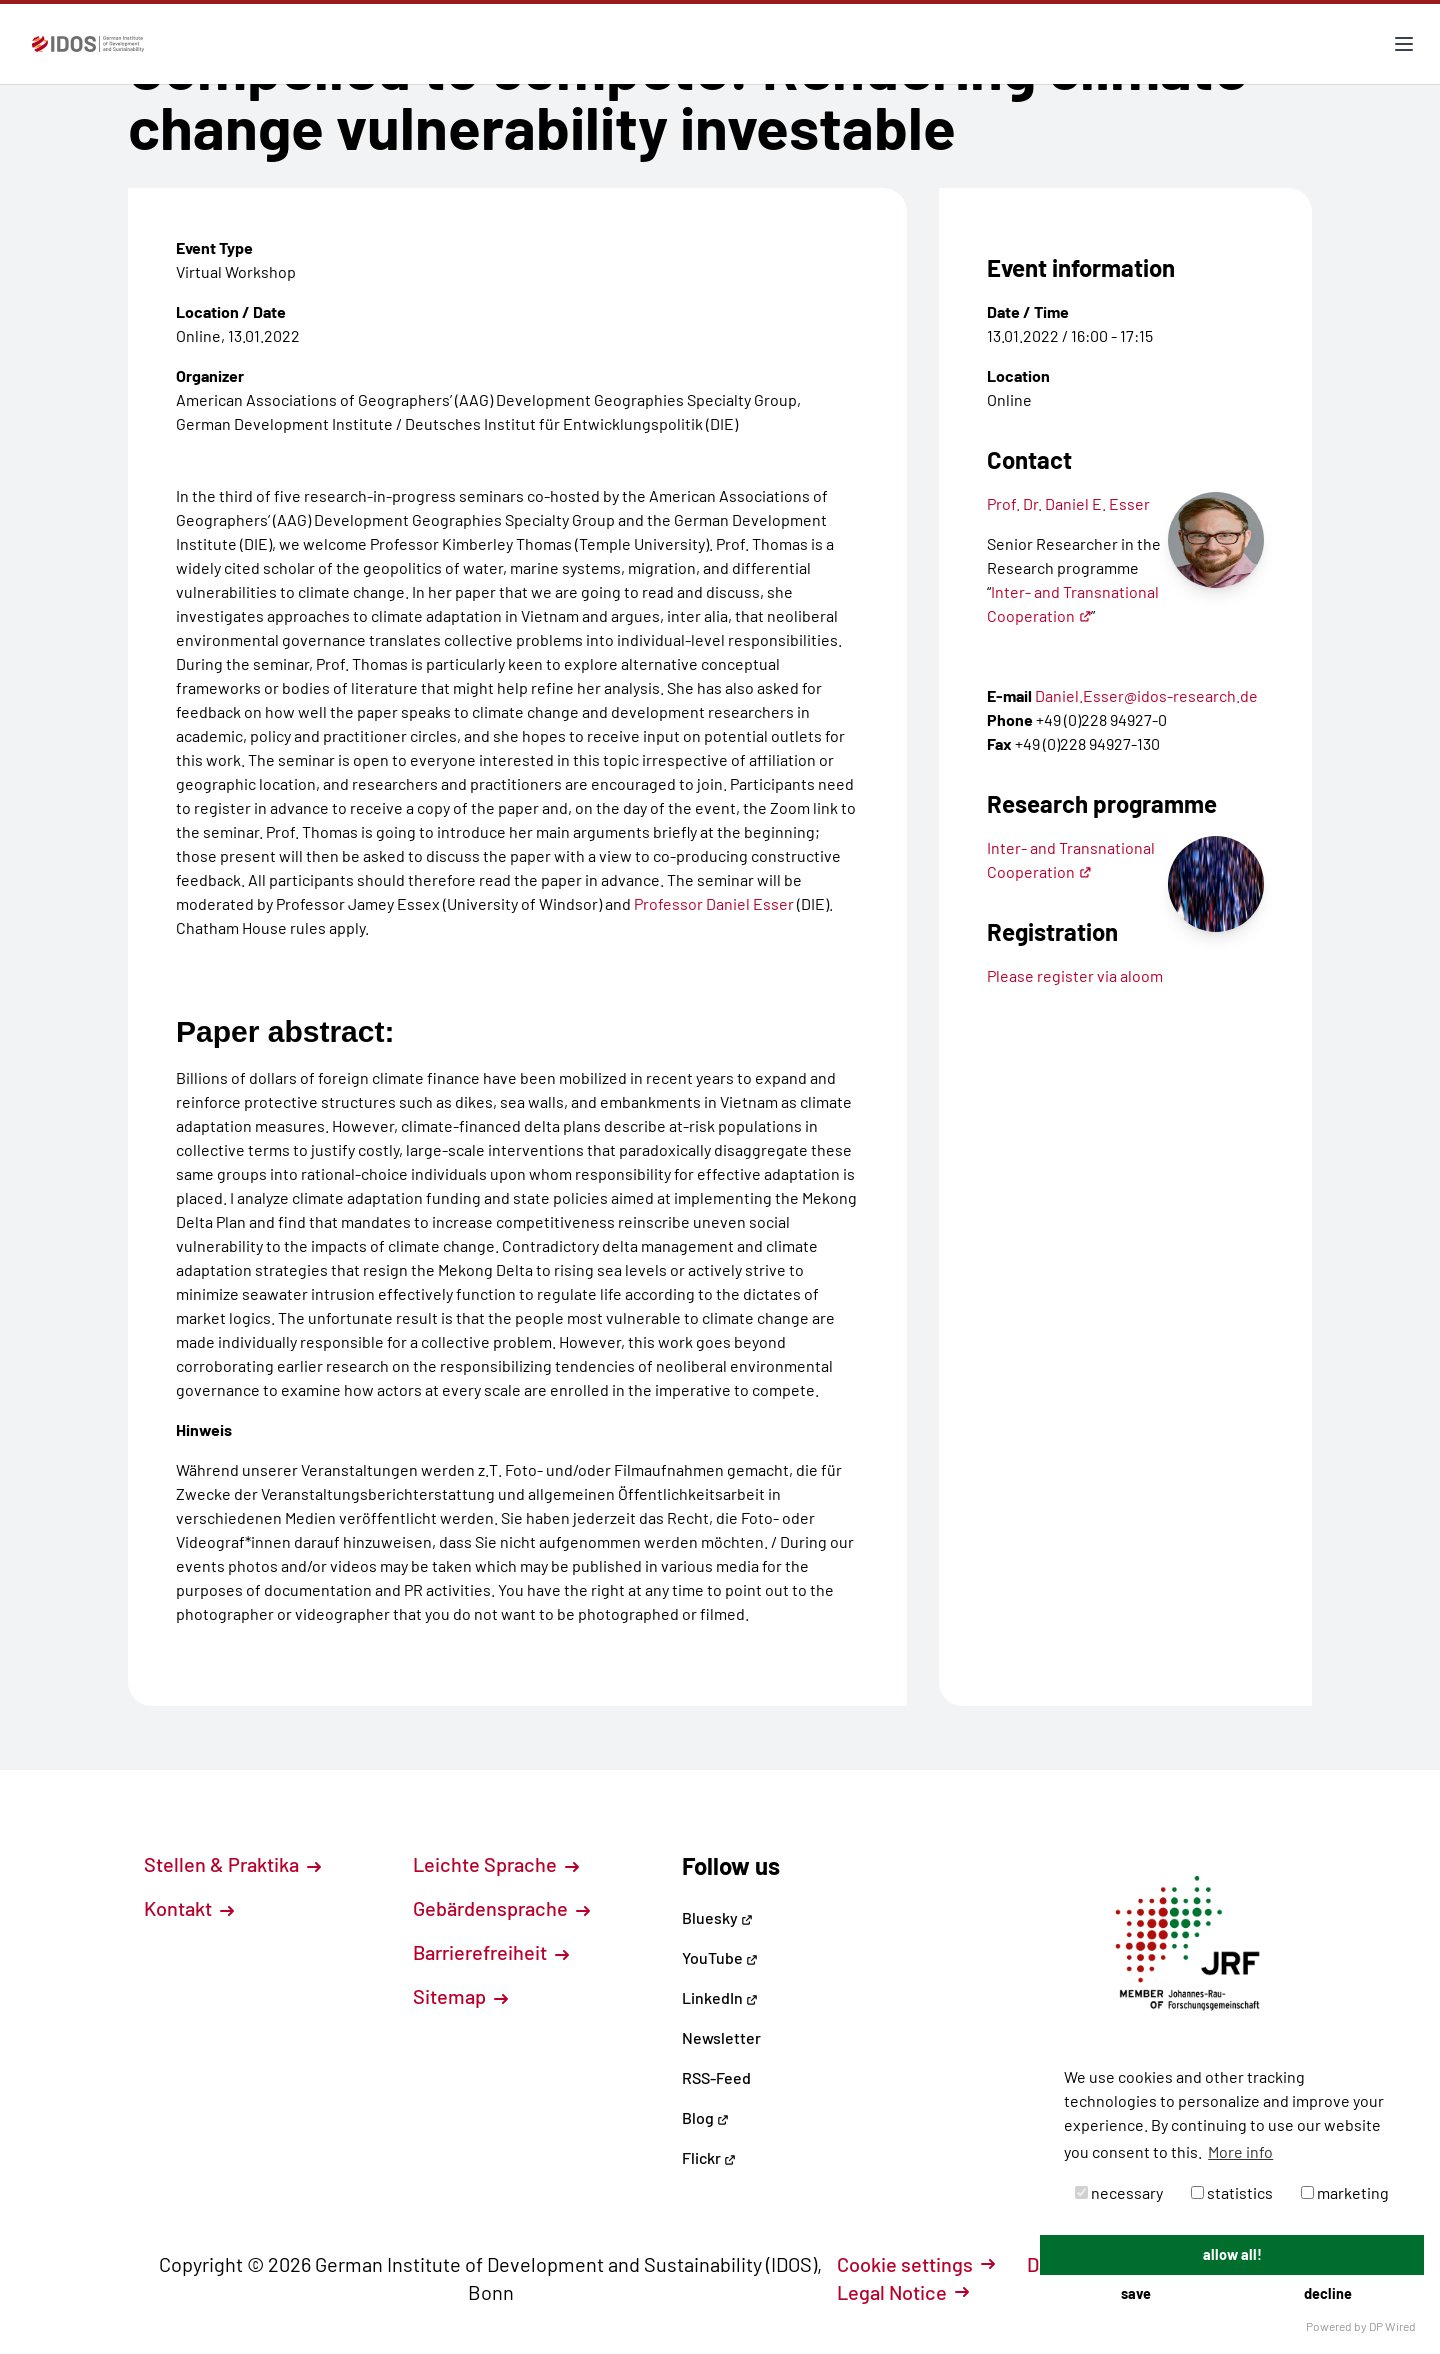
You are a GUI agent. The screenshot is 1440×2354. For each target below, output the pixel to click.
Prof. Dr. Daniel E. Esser (1068, 503)
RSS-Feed (716, 2077)
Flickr (709, 2157)
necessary (1119, 2192)
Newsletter (721, 2037)
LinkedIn (720, 1997)
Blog (705, 2117)
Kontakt (189, 1908)
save (1136, 2293)
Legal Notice (903, 2292)
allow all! (1232, 2254)
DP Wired (1392, 2326)
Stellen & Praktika (232, 1864)
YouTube (720, 1957)
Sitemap (460, 1996)
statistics (1232, 2192)
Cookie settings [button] (916, 2264)
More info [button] (1240, 2151)
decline (1328, 2293)
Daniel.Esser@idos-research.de (1146, 695)
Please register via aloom (1075, 975)
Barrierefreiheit (491, 1952)
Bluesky (717, 1917)
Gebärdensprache (501, 1908)
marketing (1345, 2192)
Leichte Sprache (496, 1864)
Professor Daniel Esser (715, 903)
